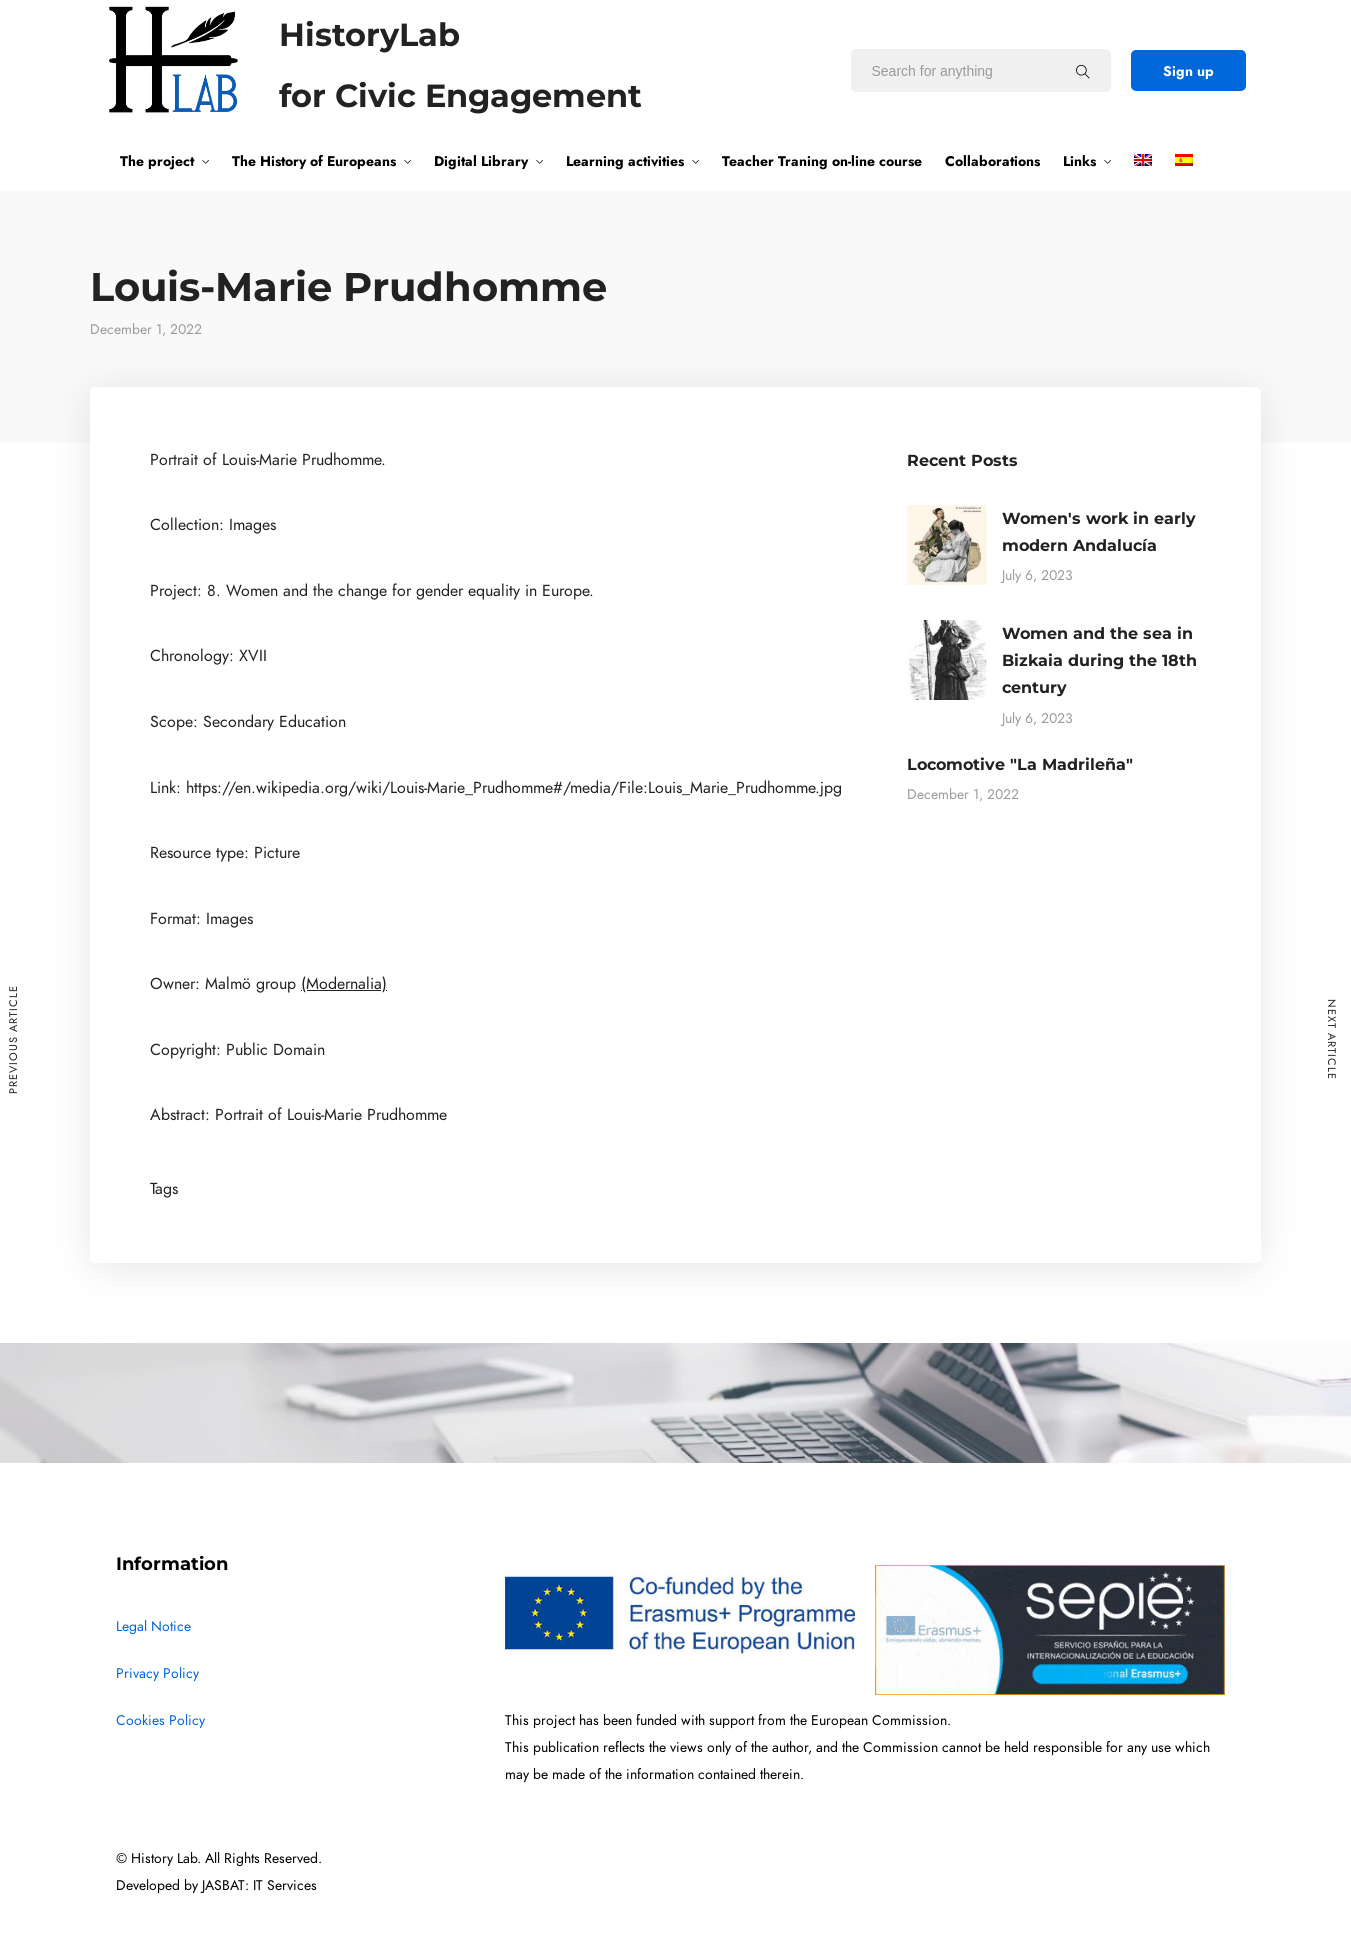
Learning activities (625, 161)
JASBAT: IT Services (259, 1885)
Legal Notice (153, 1626)
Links (1079, 161)
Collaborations (992, 161)
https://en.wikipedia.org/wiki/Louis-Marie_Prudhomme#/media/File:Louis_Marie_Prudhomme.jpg (514, 788)
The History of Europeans (314, 161)
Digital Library (481, 161)
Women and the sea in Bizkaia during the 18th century (1099, 660)
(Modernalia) (344, 984)
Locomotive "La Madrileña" (1020, 764)
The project (157, 161)
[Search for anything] (1083, 71)
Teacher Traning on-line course (822, 161)
